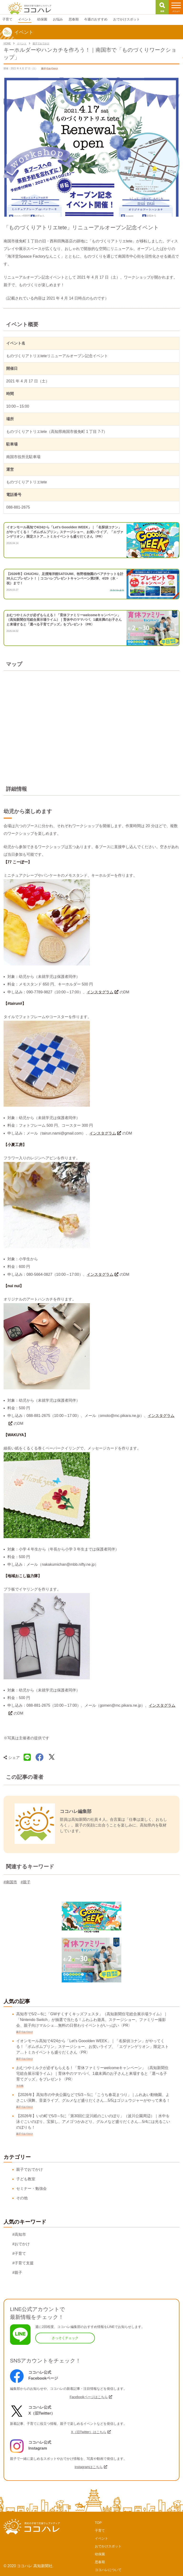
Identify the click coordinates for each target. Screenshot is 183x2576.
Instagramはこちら (89, 2467)
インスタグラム (100, 992)
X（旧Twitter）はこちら (89, 2432)
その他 (22, 2198)
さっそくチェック (65, 2338)
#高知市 (19, 2234)
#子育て (19, 2253)
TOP (98, 2523)
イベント (101, 2538)
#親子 (25, 1882)
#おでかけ (21, 2244)
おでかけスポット (108, 2546)
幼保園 (100, 2554)
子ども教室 (25, 2179)
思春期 (100, 2562)
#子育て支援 (23, 2263)
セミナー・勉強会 (31, 2188)
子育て (100, 2530)
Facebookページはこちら (88, 2397)
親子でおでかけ (29, 2169)
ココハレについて (108, 2570)
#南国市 (10, 1882)
